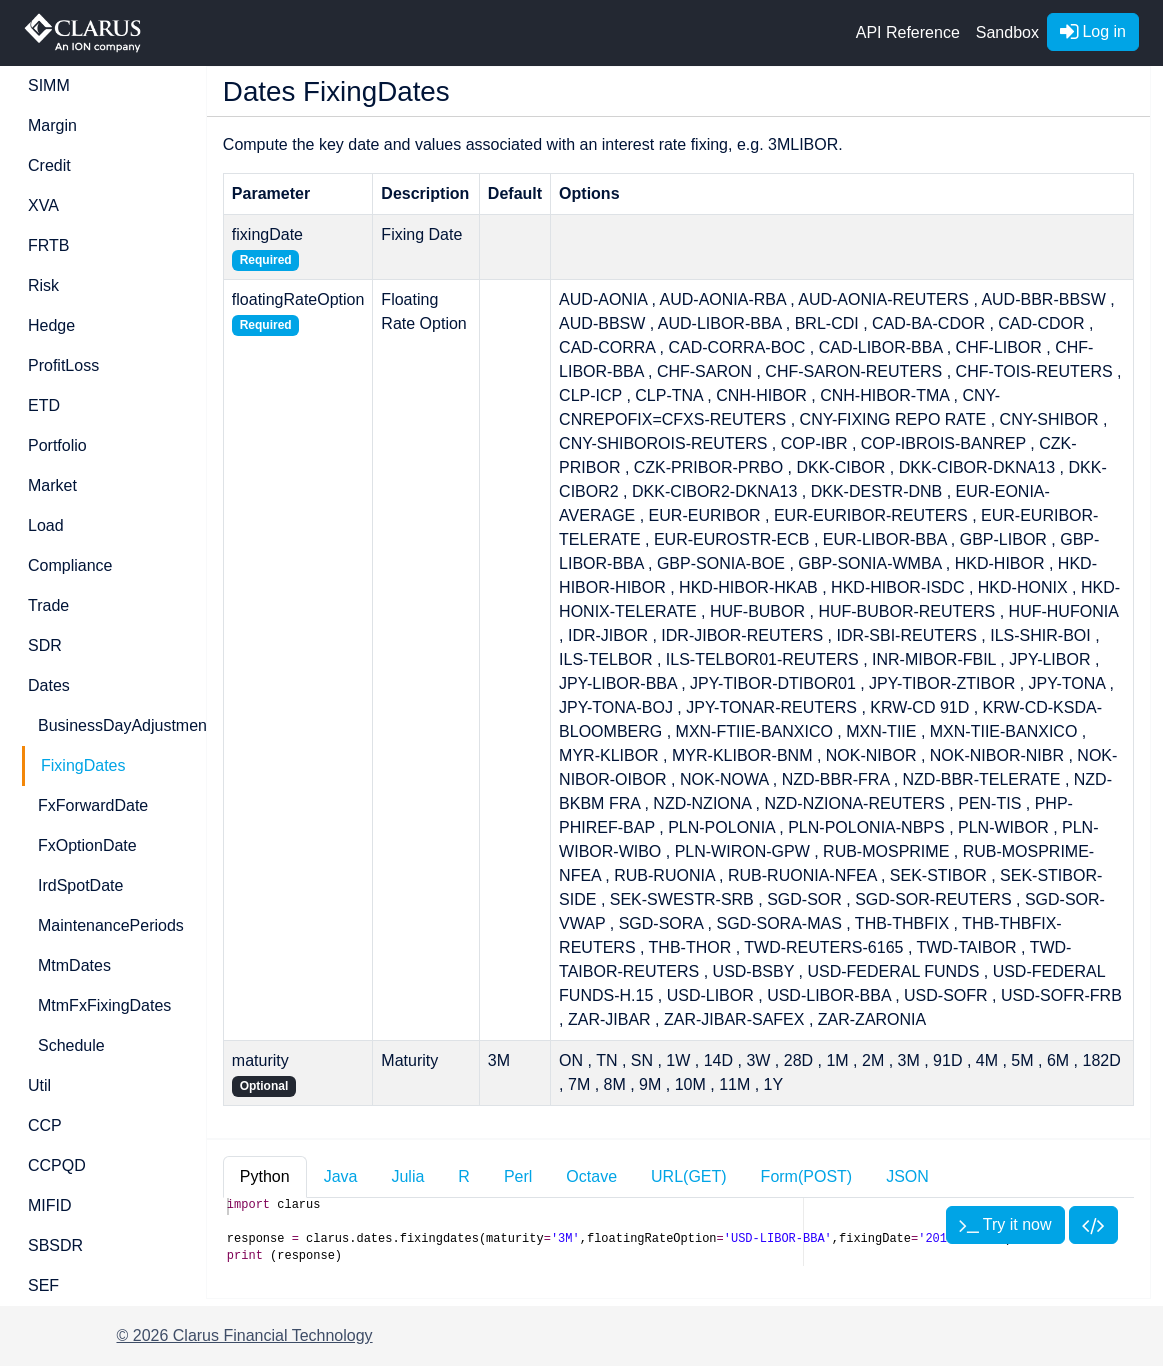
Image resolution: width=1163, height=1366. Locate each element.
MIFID (50, 1205)
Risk (43, 285)
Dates (49, 685)
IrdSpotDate (80, 885)
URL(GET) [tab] (689, 1176)
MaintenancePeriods (110, 925)
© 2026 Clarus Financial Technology (245, 1335)
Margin (52, 125)
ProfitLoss (63, 365)
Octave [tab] (591, 1176)
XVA (43, 205)
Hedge (51, 325)
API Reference (908, 32)
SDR (45, 645)
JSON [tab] (907, 1176)
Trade (48, 605)
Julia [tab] (407, 1176)
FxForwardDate (93, 805)
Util (39, 1085)
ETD (44, 405)
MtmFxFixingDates (104, 1005)
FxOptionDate (87, 845)
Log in (1093, 31)
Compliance (70, 565)
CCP (45, 1125)
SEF (43, 1285)
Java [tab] (341, 1176)
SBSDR (55, 1245)
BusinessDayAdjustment (110, 725)
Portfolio (57, 445)
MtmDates (74, 965)
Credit (49, 165)
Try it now (1005, 1224)
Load (46, 525)
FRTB (48, 245)
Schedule (71, 1045)
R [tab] (464, 1176)
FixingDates (83, 765)
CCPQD (57, 1165)
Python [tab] (265, 1176)
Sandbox (1007, 32)
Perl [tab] (518, 1176)
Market (52, 485)
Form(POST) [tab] (807, 1176)
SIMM (49, 85)
